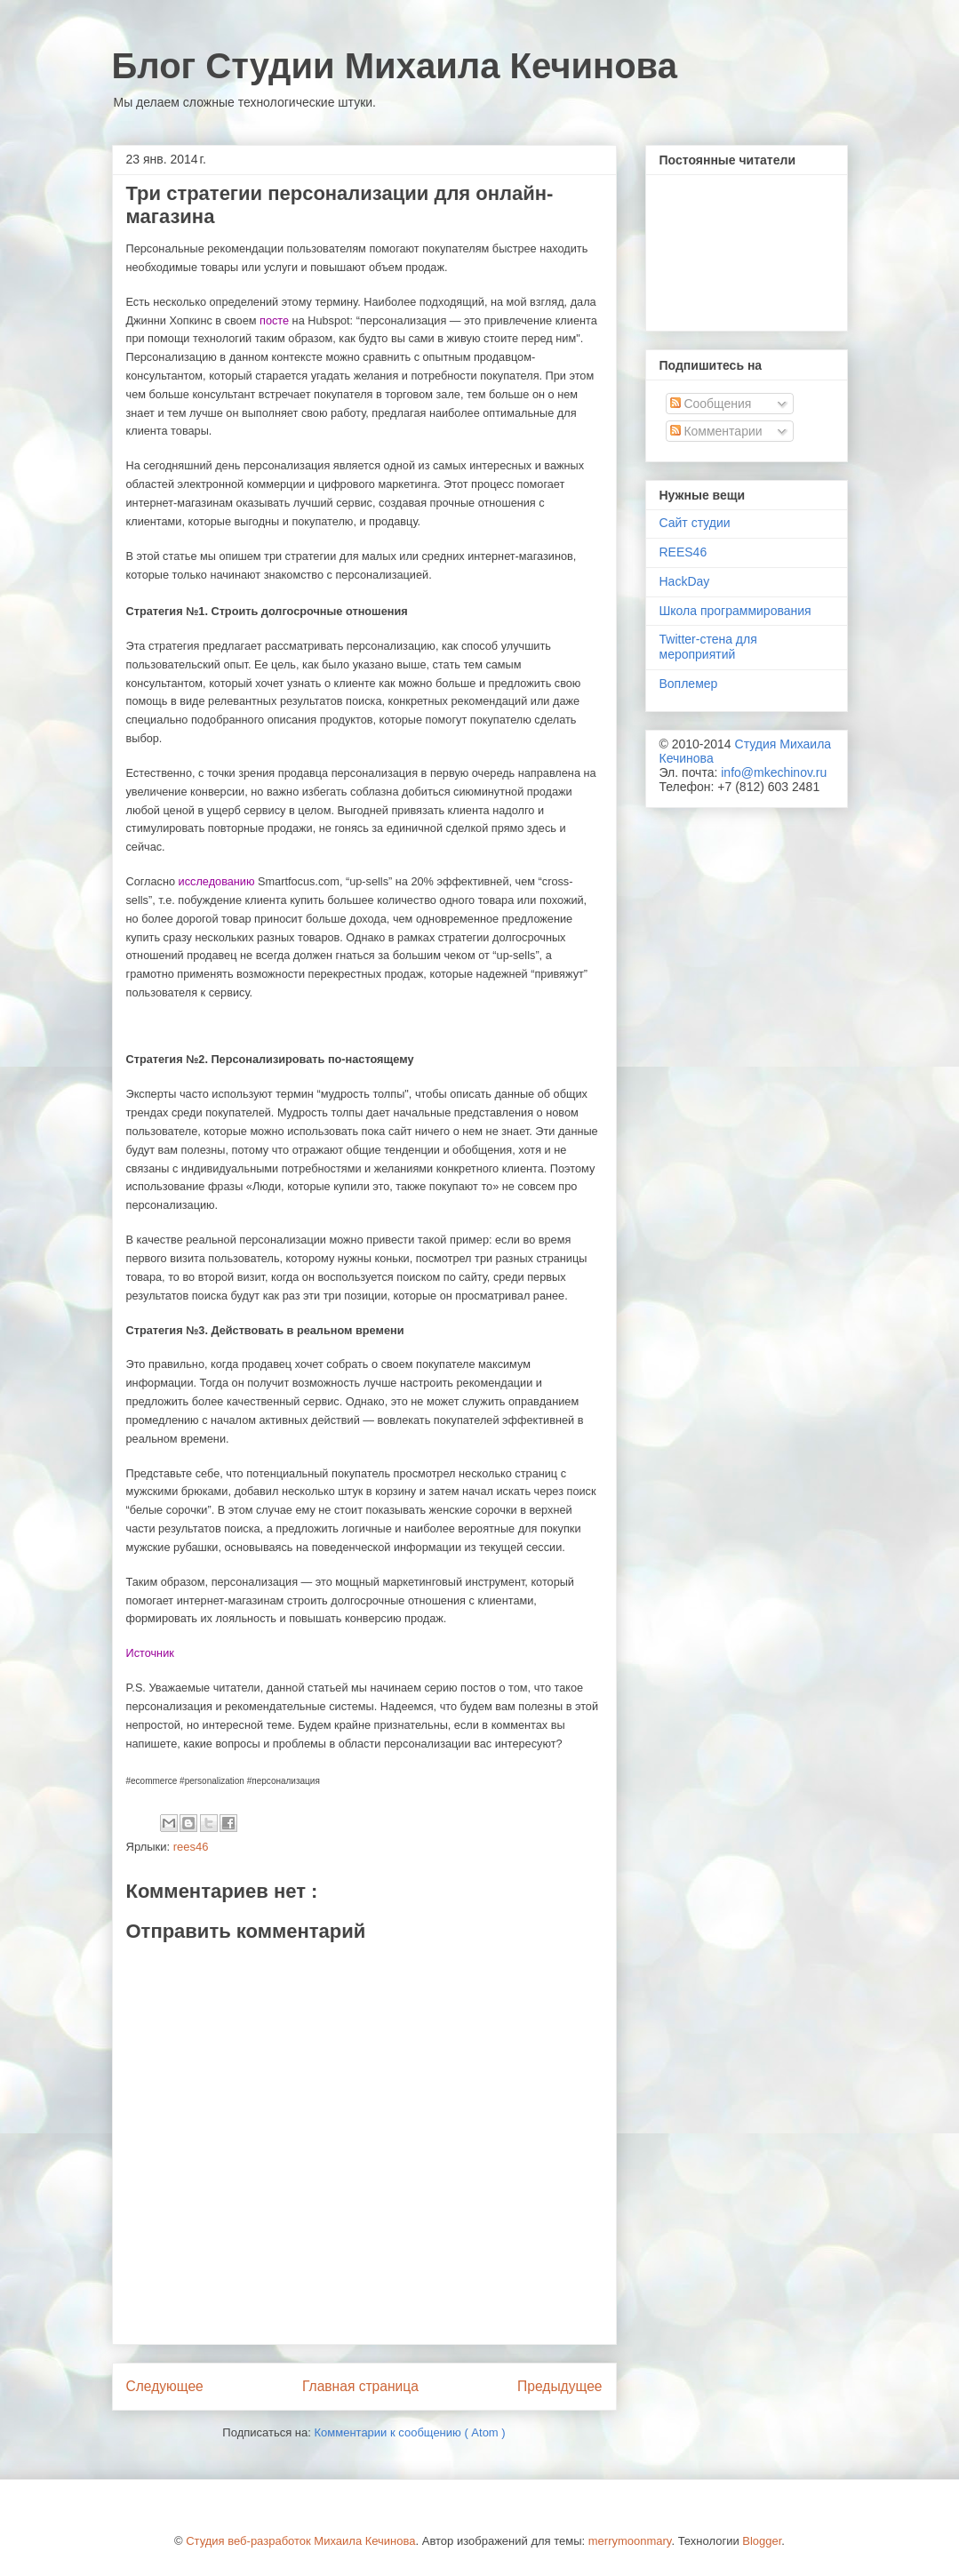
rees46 (191, 1846)
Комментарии (716, 431)
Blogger (761, 2541)
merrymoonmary (630, 2541)
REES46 (683, 552)
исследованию (217, 881)
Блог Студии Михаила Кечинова (394, 65)
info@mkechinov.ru (774, 772)
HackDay (684, 581)
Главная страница (360, 2386)
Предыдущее (559, 2386)
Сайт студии (695, 523)
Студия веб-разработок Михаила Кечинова (300, 2541)
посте (274, 320)
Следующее (165, 2386)
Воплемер (688, 683)
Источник (150, 1653)
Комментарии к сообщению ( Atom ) (409, 2432)
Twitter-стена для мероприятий (708, 646)
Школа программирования (735, 611)
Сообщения (711, 403)
